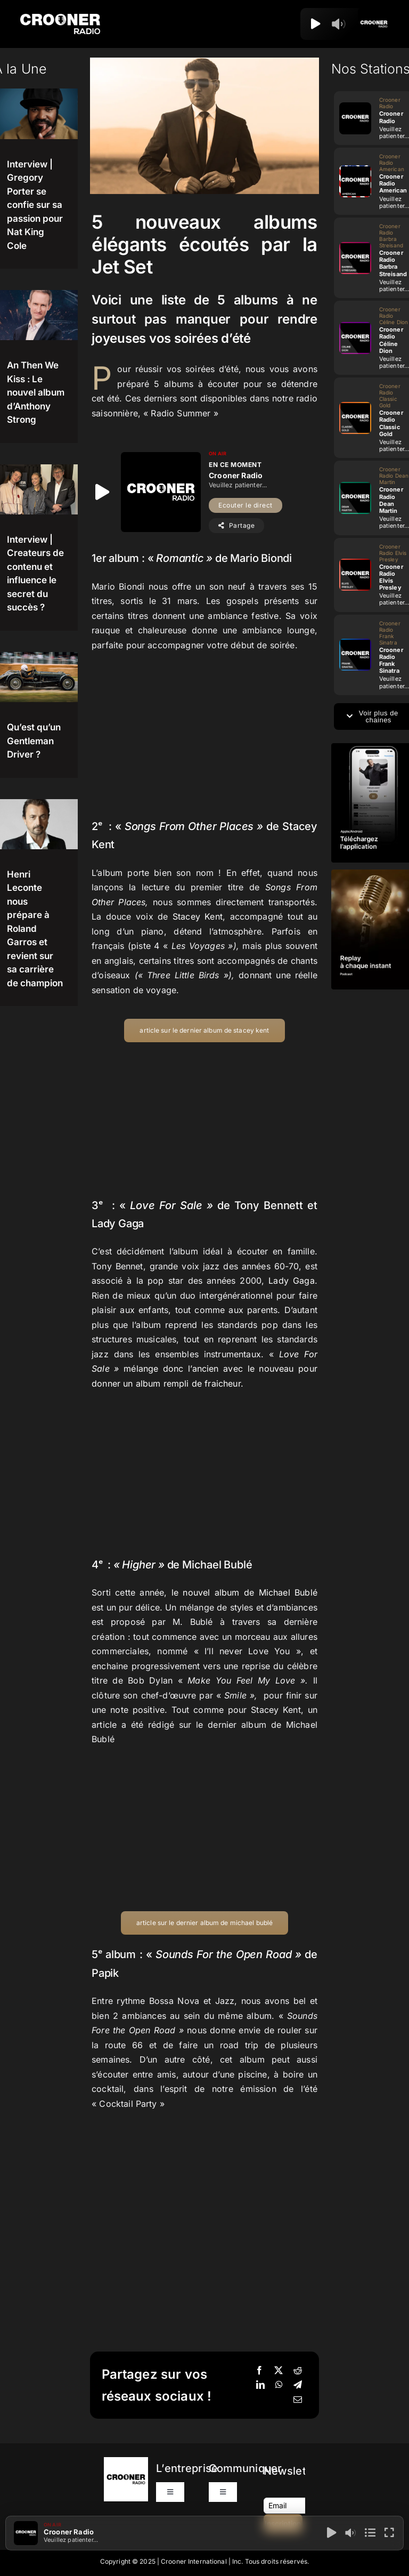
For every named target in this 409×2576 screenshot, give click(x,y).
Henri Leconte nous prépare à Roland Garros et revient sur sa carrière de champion (35, 928)
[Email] (297, 2400)
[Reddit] (297, 2370)
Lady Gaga (289, 1280)
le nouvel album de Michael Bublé (244, 1592)
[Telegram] (297, 2385)
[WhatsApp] (279, 2385)
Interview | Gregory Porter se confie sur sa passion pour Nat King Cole (35, 205)
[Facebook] (259, 2370)
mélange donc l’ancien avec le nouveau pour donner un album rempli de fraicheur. (204, 1369)
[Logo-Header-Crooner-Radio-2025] (60, 18)
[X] (278, 2370)
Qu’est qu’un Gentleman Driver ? (34, 741)
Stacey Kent (198, 916)
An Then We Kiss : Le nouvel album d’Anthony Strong (35, 392)
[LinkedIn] (260, 2385)
